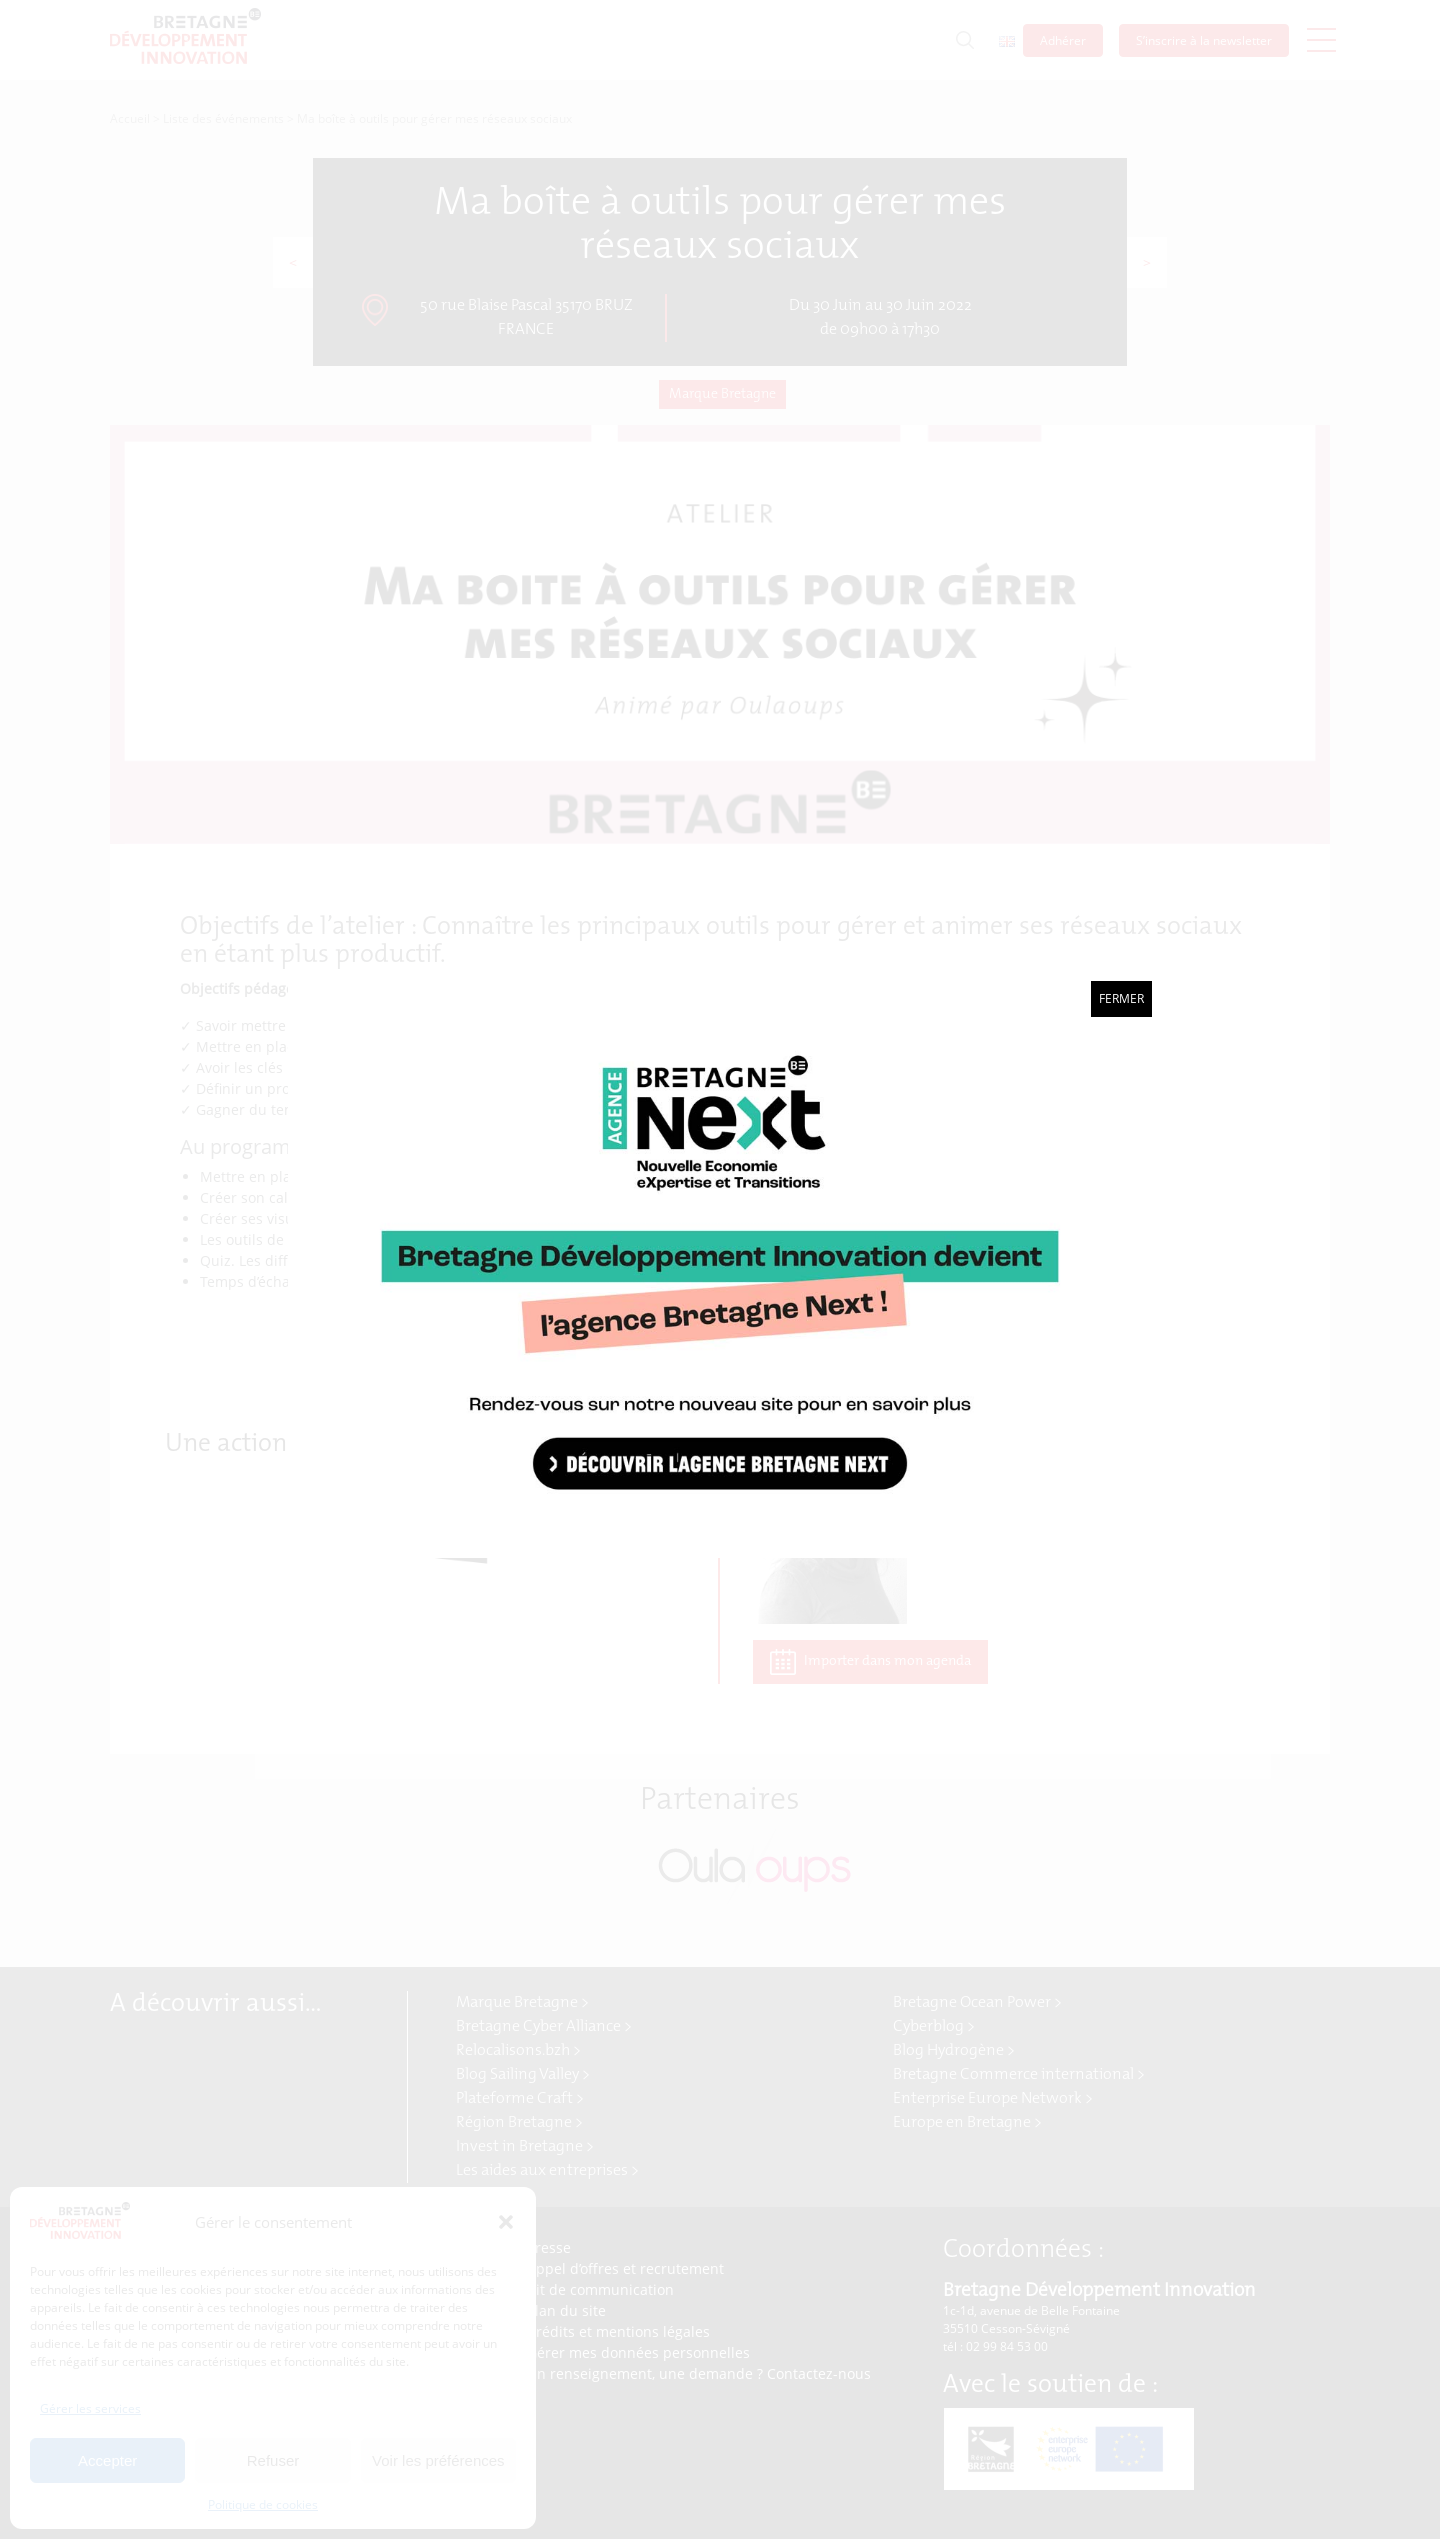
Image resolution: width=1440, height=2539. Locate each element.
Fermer (1121, 998)
